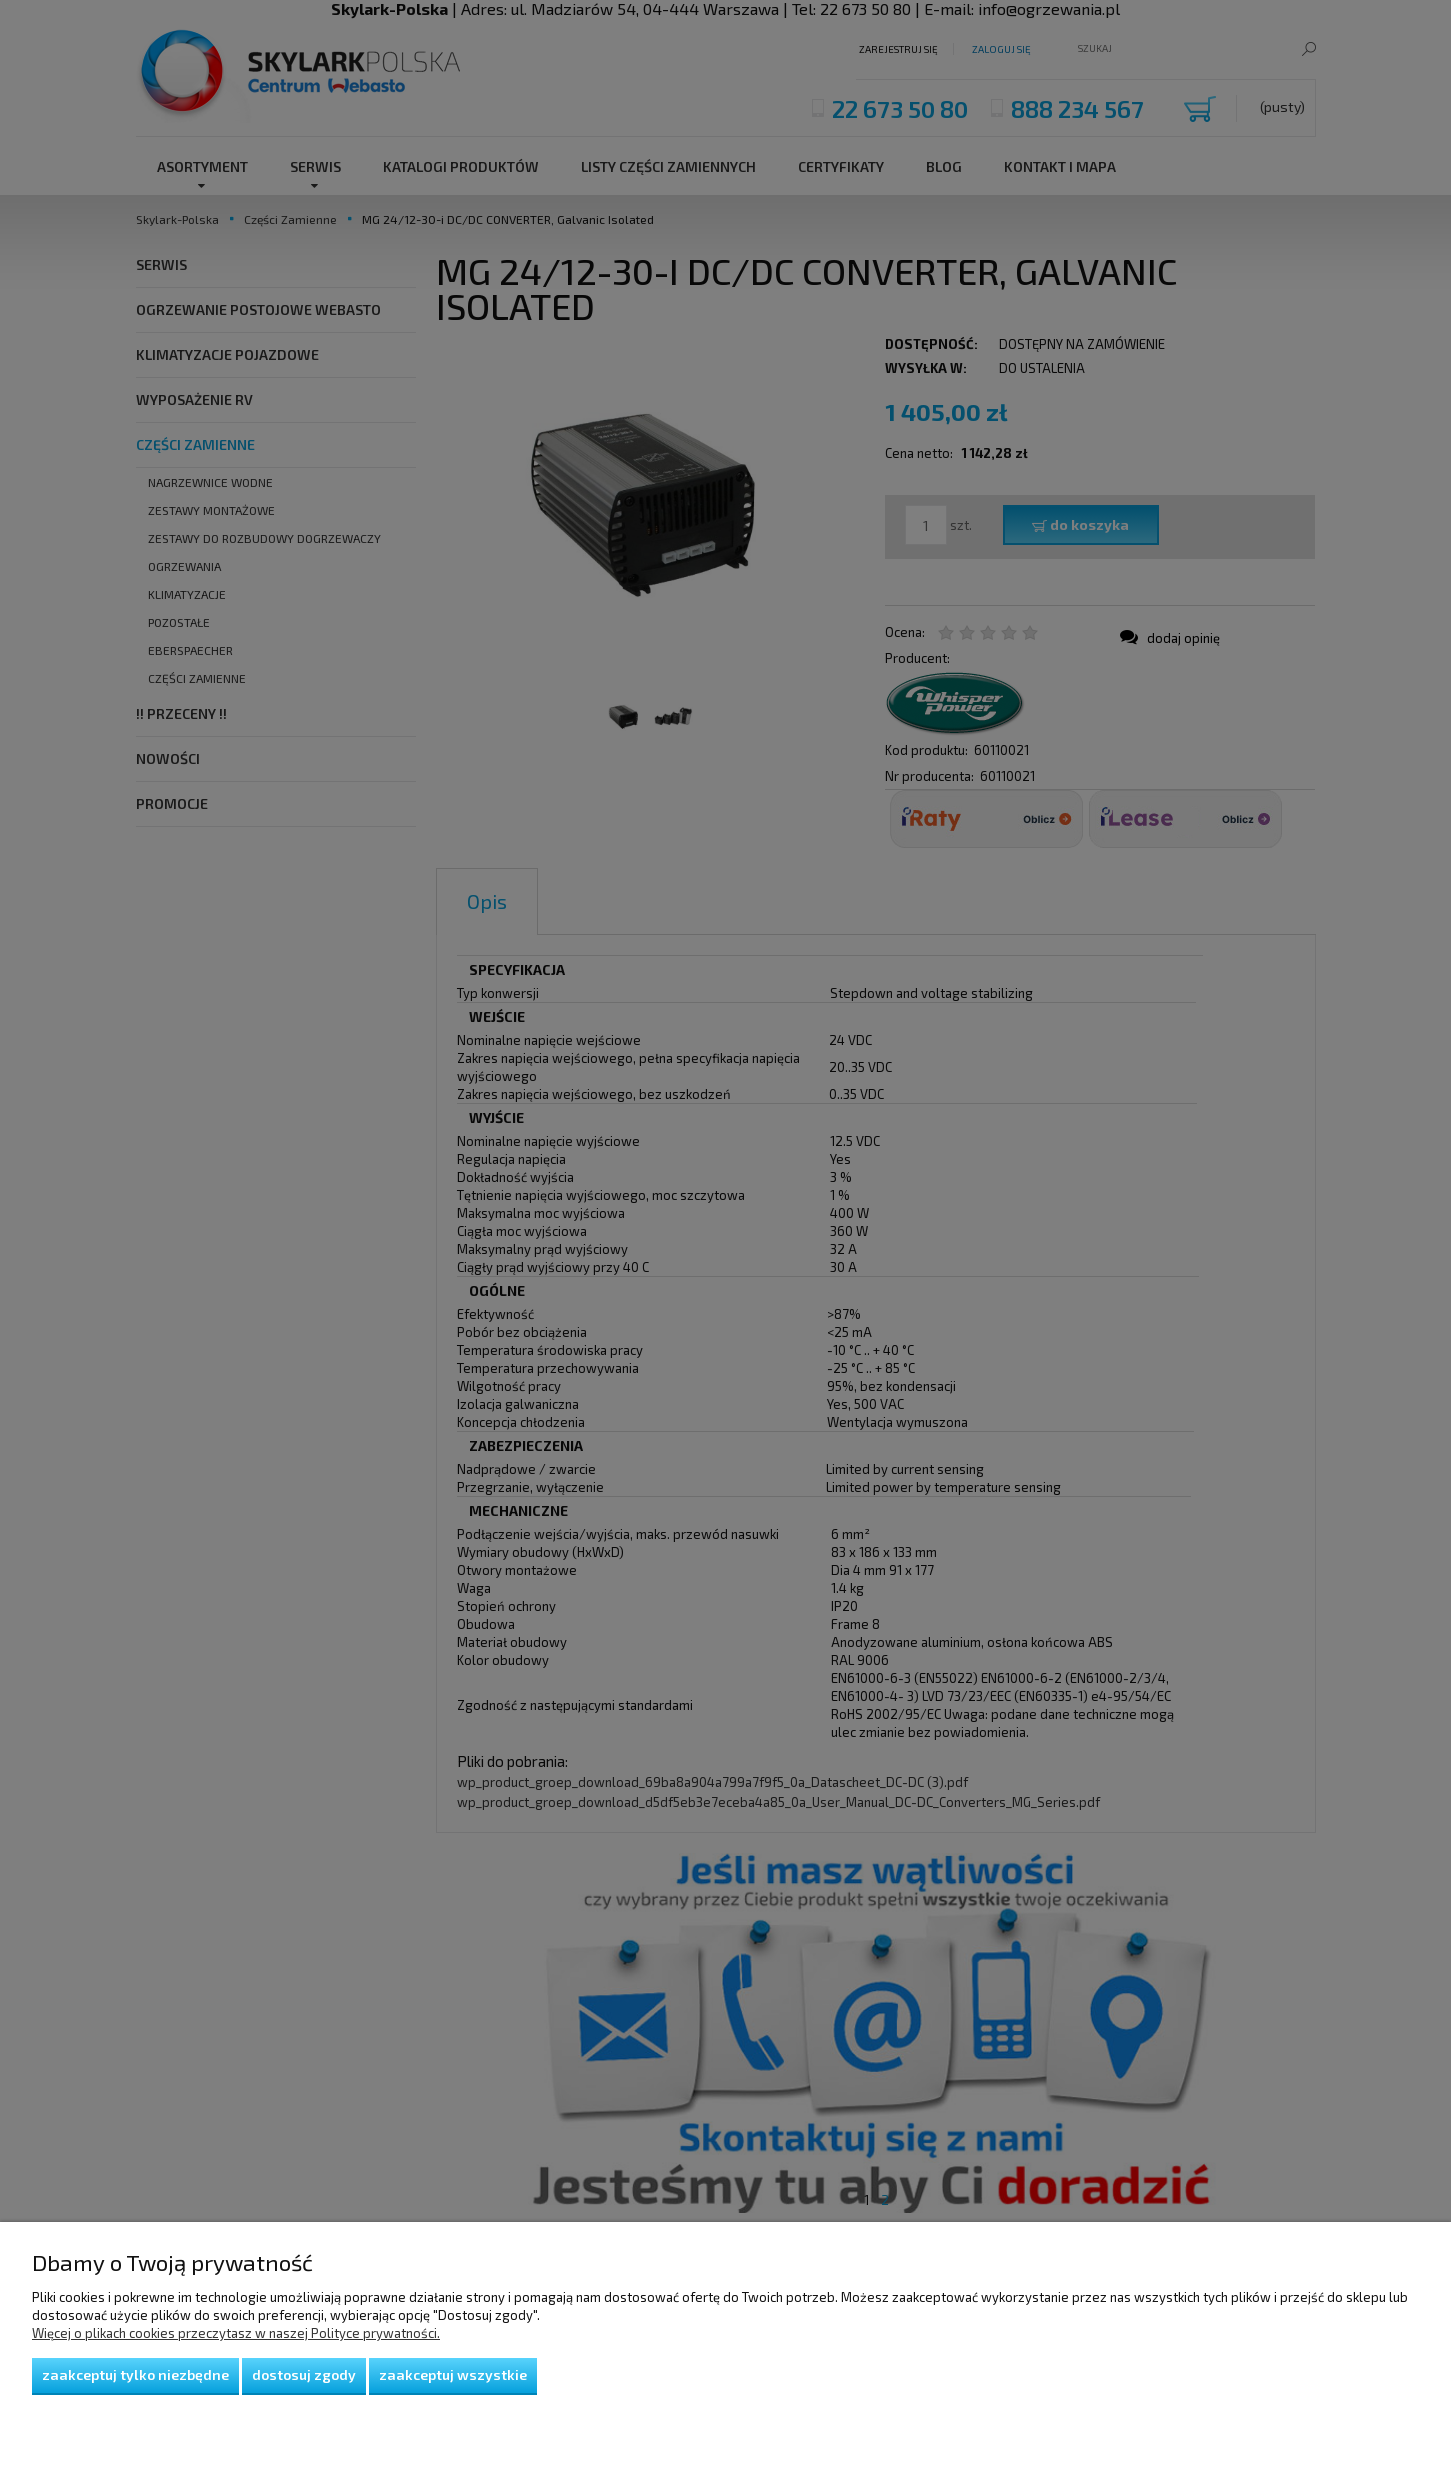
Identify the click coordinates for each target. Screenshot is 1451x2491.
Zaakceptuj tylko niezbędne (135, 2374)
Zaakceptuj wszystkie (453, 2374)
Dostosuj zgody (304, 2374)
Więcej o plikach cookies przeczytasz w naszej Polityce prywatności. (236, 2333)
